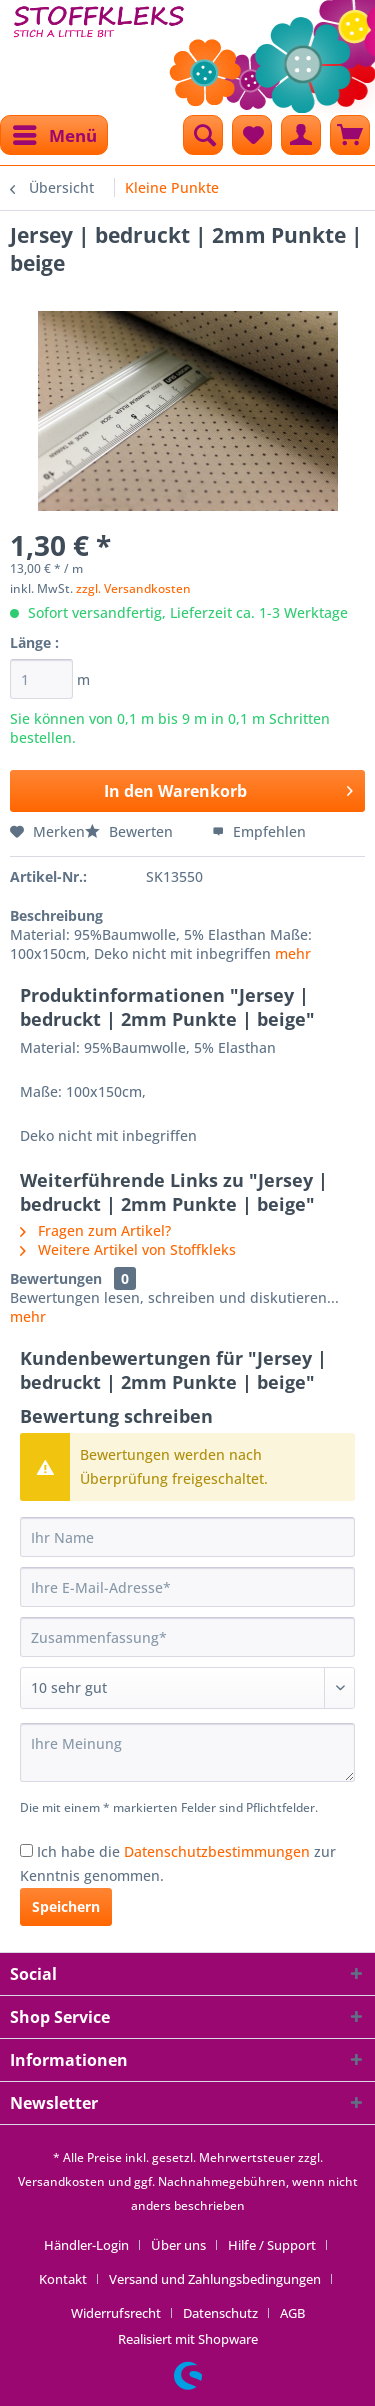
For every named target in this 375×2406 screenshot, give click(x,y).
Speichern (66, 1906)
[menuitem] (54, 135)
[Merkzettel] (252, 135)
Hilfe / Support (272, 2245)
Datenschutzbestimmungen (217, 1851)
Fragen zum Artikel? (95, 1230)
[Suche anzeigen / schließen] (203, 135)
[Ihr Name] (187, 1537)
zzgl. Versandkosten (133, 588)
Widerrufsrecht (116, 2313)
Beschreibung (56, 915)
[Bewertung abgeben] (187, 1688)
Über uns (178, 2245)
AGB (292, 2313)
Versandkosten (61, 2181)
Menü (55, 133)
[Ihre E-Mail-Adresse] (187, 1587)
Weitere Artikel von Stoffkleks (128, 1249)
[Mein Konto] (301, 135)
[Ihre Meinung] (187, 1752)
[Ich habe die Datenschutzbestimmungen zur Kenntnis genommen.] (26, 1850)
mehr (293, 953)
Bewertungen (56, 1278)
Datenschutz (220, 2313)
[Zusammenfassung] (187, 1637)
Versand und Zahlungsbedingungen (215, 2279)
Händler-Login (86, 2245)
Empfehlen (259, 831)
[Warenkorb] (350, 135)
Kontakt (63, 2279)
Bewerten (131, 831)
